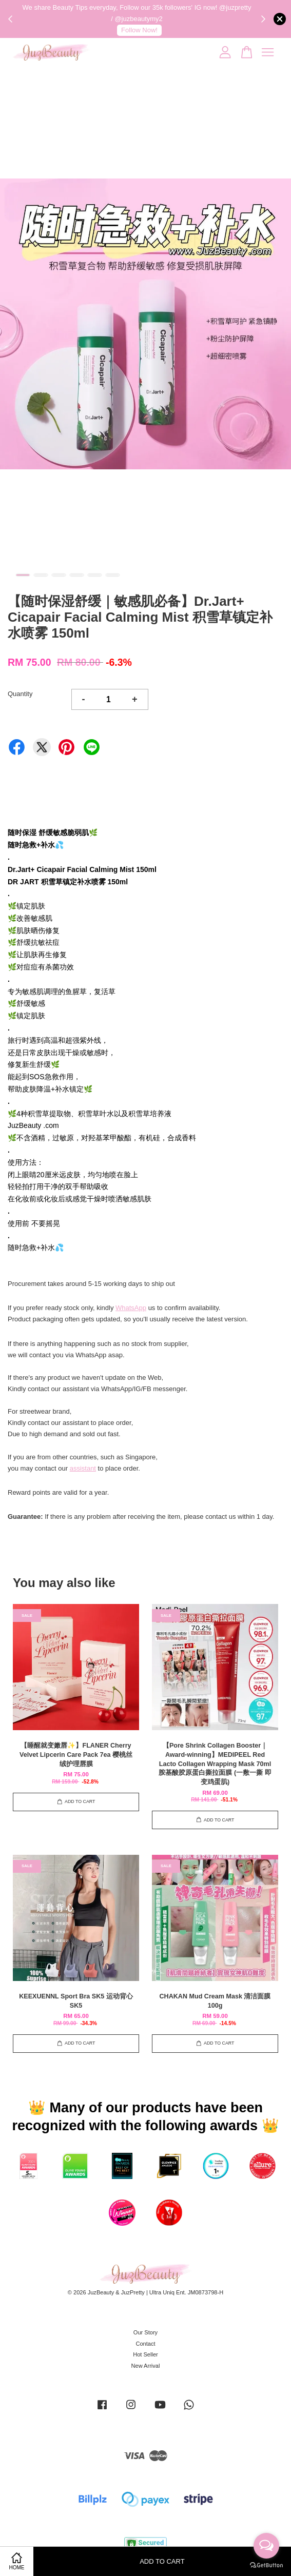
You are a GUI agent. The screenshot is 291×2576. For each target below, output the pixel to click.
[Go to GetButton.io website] (266, 2565)
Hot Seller (145, 2354)
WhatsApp (130, 1308)
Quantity (20, 694)
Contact (145, 2344)
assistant (83, 1468)
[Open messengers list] (266, 2546)
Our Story (145, 2332)
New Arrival (145, 2366)
